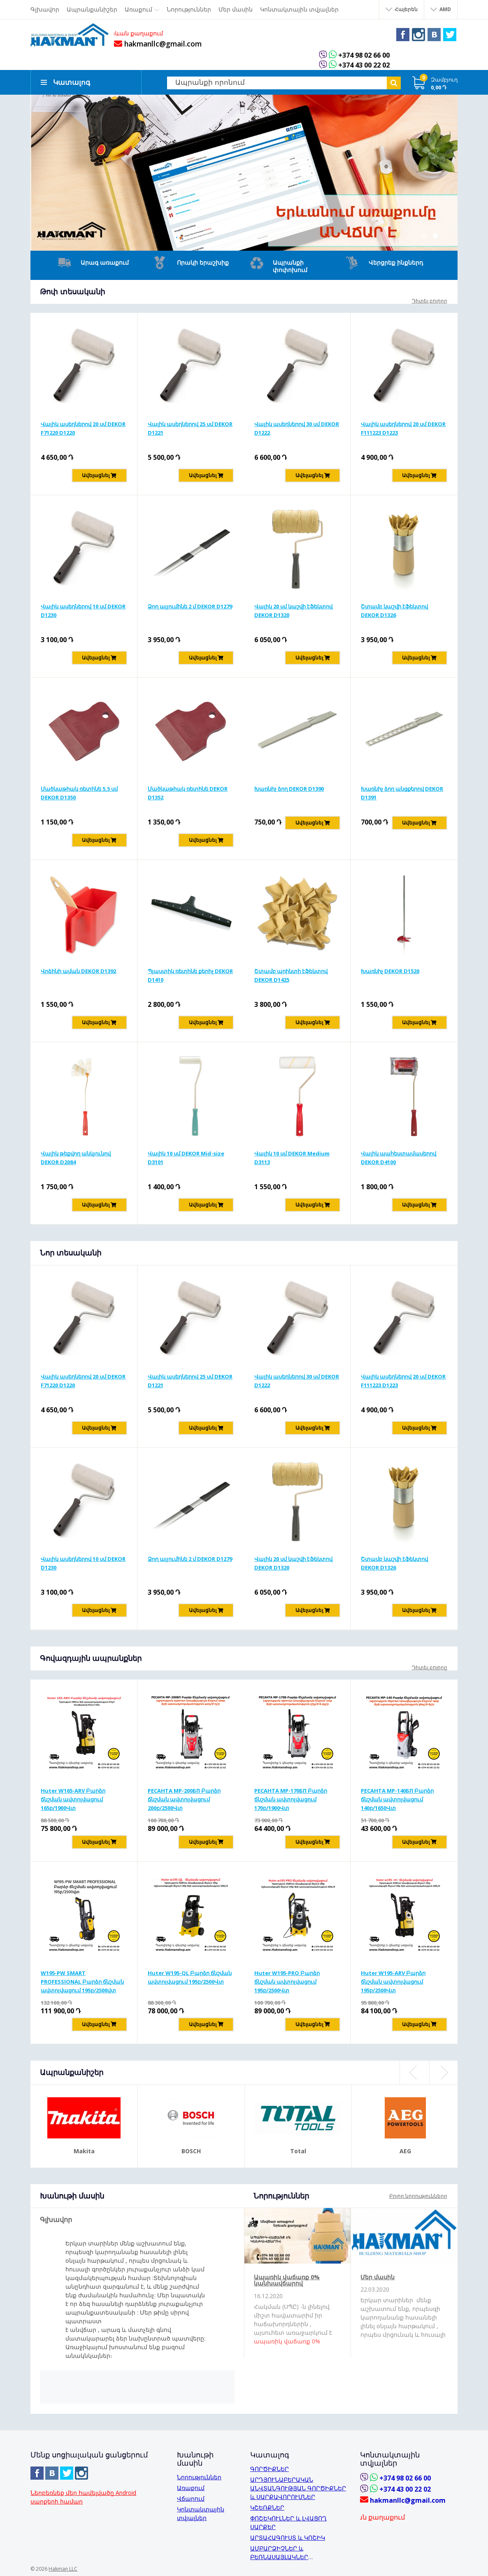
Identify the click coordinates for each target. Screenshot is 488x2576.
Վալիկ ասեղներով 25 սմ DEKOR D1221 (190, 427)
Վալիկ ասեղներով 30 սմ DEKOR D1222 (296, 427)
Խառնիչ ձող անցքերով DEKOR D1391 (402, 792)
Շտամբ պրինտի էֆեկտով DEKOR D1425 (291, 975)
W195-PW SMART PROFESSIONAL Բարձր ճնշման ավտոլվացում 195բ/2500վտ (82, 1980)
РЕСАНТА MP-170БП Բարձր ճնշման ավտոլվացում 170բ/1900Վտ (290, 1798)
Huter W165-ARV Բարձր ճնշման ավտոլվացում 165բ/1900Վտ (73, 1798)
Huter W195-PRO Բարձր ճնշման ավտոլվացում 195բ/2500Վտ (287, 1980)
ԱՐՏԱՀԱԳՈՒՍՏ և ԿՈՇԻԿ (287, 2537)
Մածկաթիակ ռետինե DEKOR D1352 (188, 792)
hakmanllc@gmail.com (160, 44)
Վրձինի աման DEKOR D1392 (78, 970)
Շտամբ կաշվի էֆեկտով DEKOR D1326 (394, 610)
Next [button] (443, 2072)
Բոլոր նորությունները (418, 2195)
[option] (244, 172)
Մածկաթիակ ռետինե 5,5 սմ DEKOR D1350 (79, 792)
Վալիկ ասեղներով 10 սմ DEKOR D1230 (83, 610)
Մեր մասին (377, 2276)
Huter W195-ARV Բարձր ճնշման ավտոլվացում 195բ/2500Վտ (393, 1980)
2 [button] (435, 235)
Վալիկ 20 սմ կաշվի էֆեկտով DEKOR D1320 (293, 610)
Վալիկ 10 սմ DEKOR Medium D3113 (292, 1157)
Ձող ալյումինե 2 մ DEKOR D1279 (190, 605)
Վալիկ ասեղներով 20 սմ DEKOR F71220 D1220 (83, 427)
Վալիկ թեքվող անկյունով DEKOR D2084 (76, 1157)
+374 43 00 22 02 (369, 65)
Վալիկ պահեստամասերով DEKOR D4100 (398, 1157)
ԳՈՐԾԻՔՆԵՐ (269, 2468)
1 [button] (423, 235)
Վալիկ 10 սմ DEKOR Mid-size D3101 (186, 1157)
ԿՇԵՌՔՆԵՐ (267, 2507)
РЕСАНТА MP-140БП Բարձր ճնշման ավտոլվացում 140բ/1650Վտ (397, 1798)
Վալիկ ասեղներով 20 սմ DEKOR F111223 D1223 (403, 427)
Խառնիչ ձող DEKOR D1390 (289, 788)
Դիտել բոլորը (429, 299)
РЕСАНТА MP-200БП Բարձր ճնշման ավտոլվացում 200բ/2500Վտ (184, 1798)
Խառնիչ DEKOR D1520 (390, 970)
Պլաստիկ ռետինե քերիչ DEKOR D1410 (190, 975)
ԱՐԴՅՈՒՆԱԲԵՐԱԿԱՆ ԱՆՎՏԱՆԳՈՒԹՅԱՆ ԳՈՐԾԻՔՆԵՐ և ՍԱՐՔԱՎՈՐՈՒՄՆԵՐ (298, 2487)
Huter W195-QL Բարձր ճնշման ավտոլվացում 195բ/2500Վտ (190, 1976)
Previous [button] (414, 2072)
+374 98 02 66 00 (369, 55)
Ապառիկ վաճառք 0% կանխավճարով (287, 2279)
